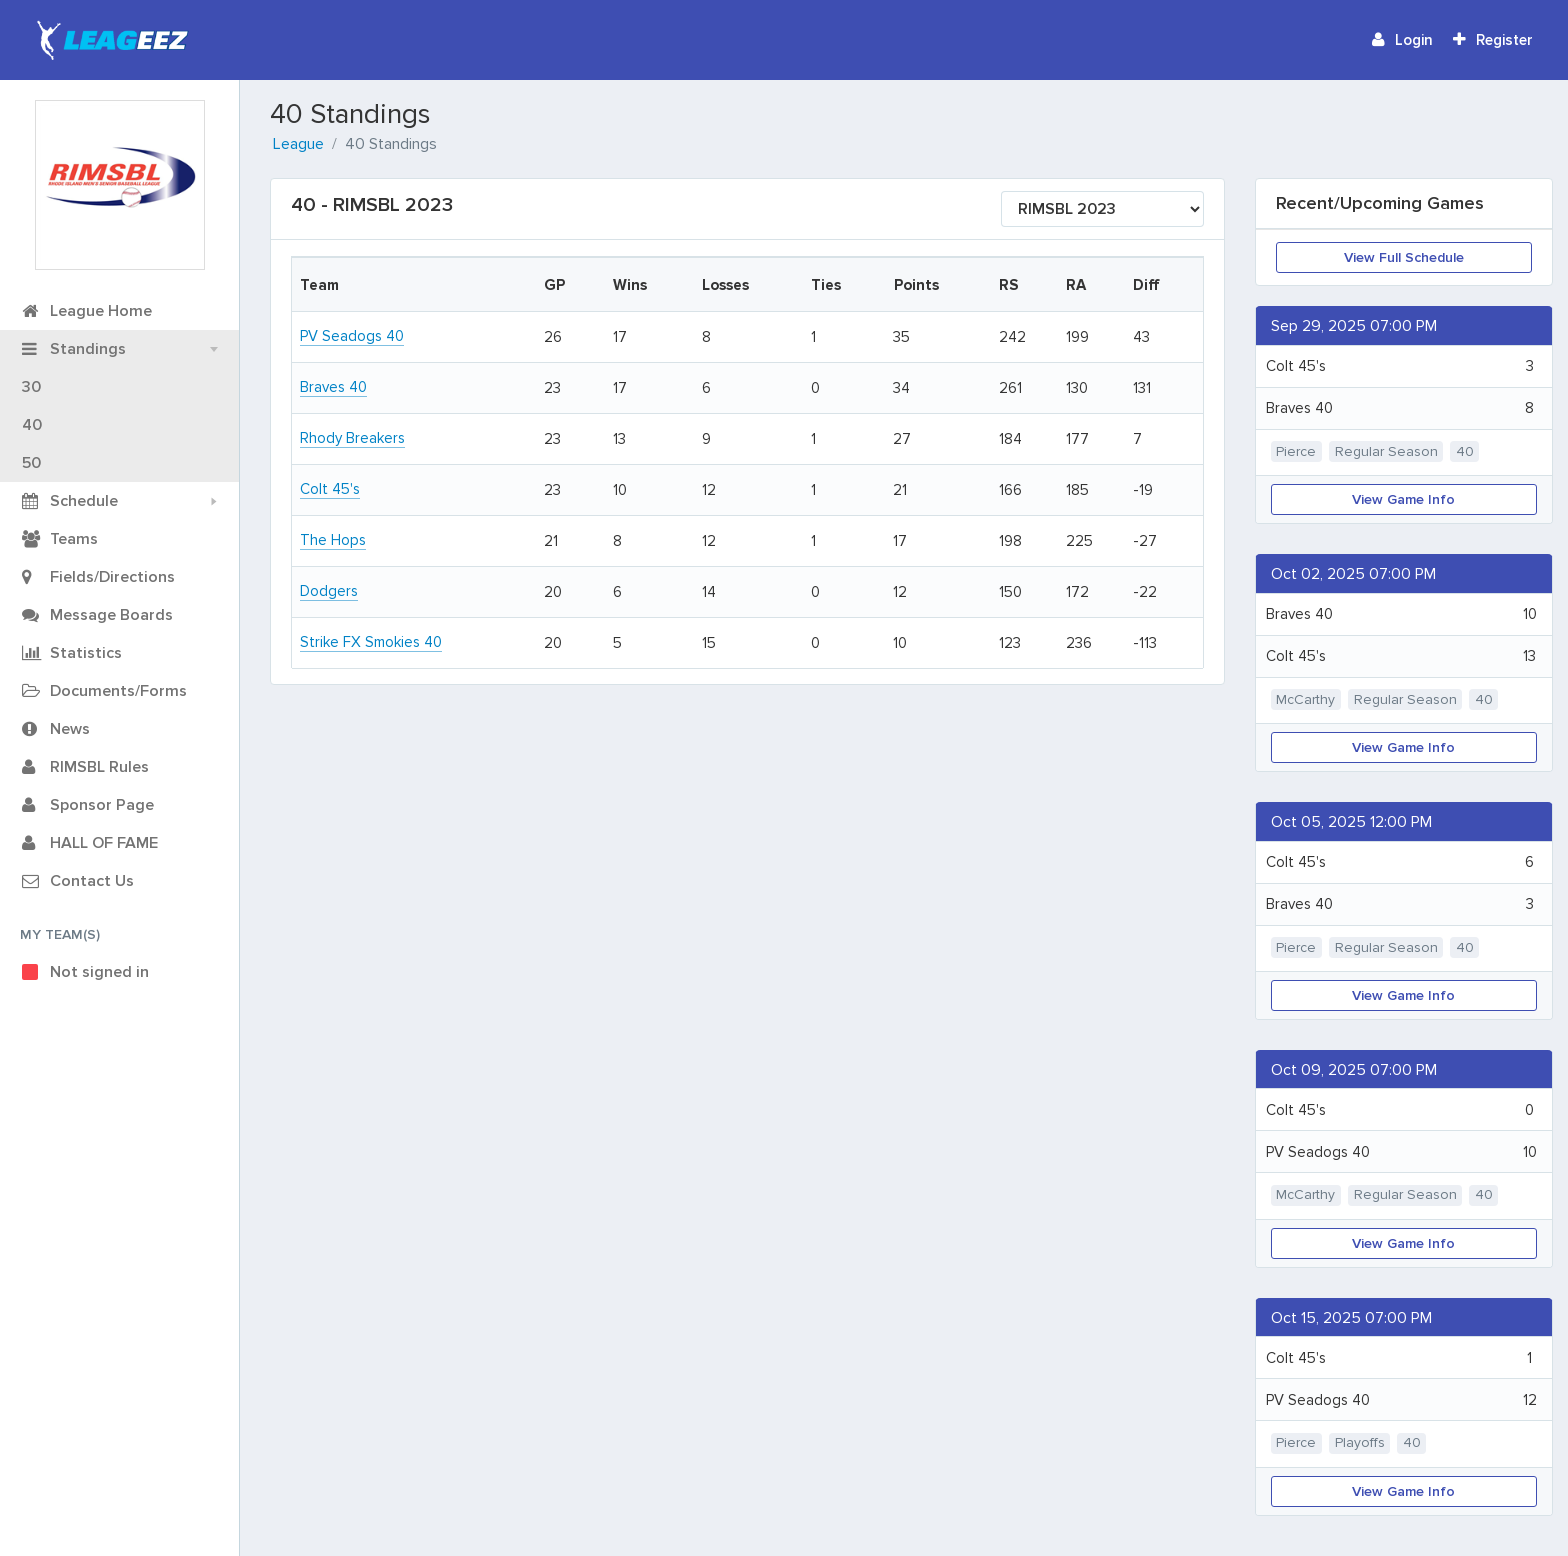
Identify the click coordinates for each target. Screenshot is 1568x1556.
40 (1465, 451)
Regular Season (1386, 451)
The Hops (333, 540)
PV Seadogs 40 (352, 336)
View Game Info (1403, 499)
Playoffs (1360, 1442)
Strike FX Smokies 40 (371, 642)
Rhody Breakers (352, 438)
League (298, 144)
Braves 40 (333, 387)
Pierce (1296, 451)
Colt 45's (330, 489)
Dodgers (329, 591)
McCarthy (1305, 699)
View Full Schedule (1404, 257)
